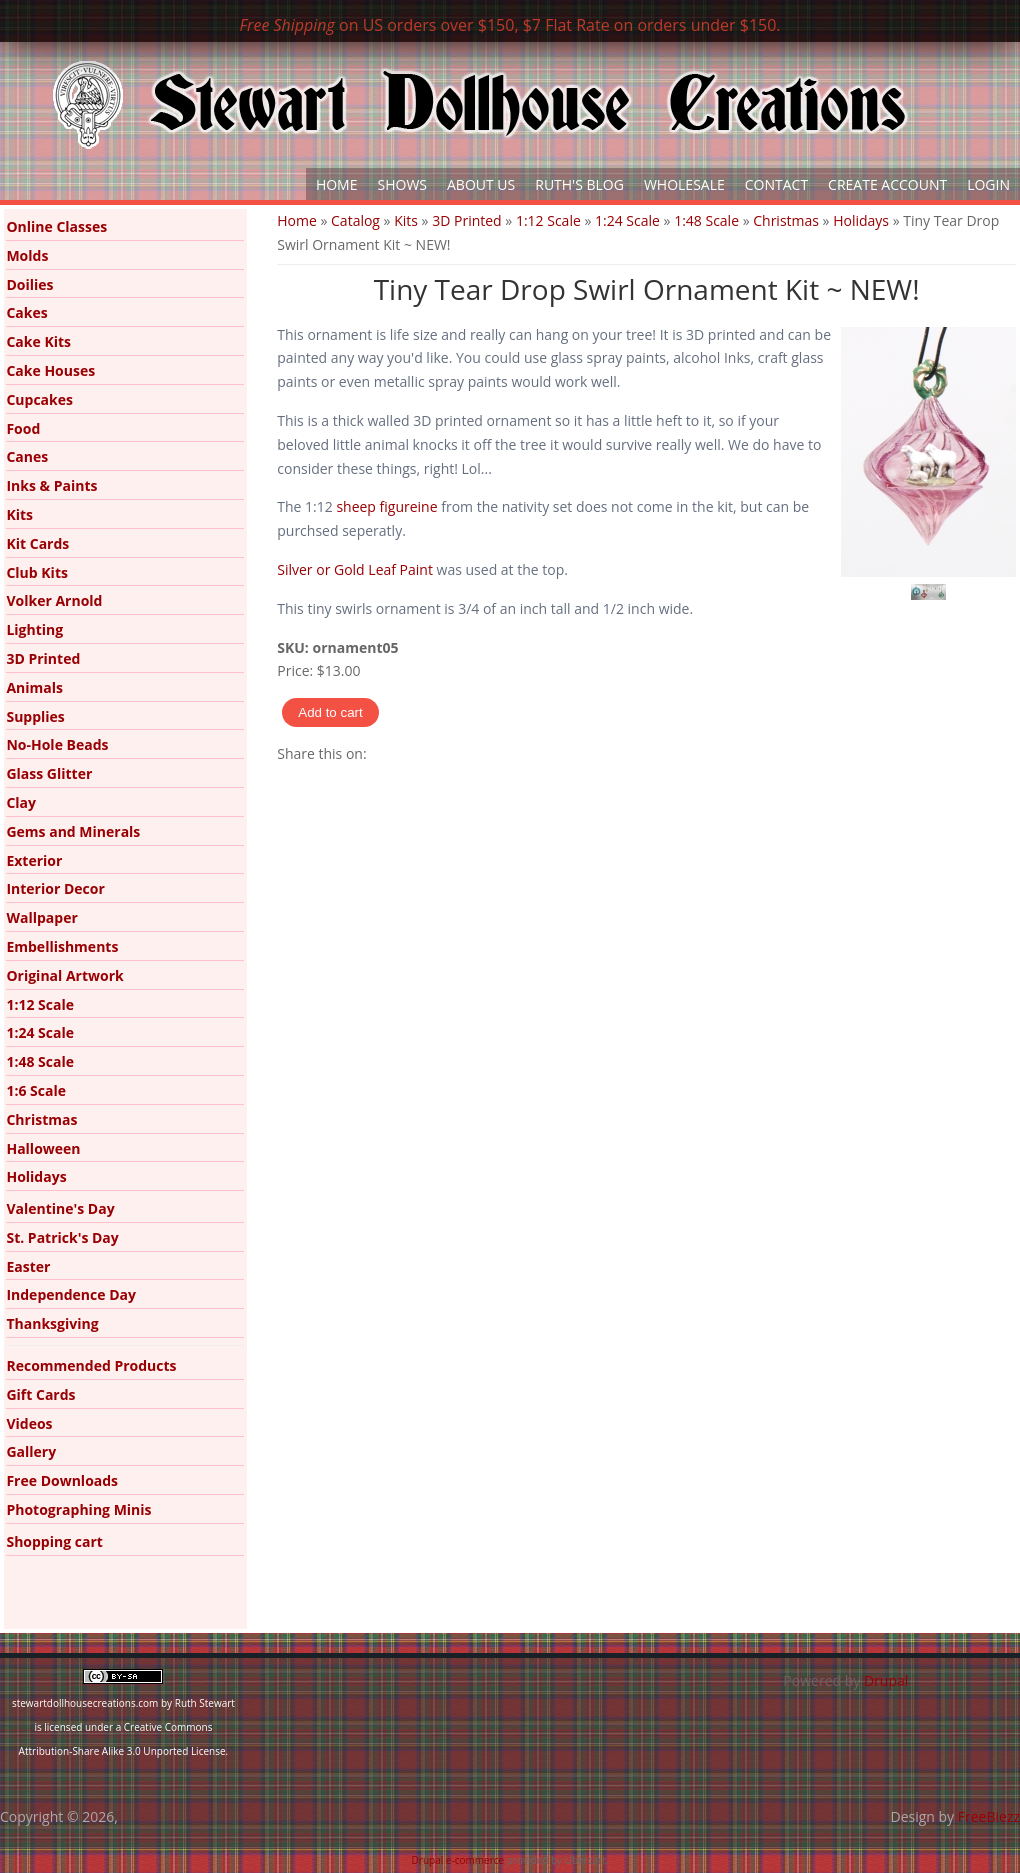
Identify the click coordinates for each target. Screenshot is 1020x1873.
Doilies (29, 284)
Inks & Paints (51, 485)
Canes (27, 456)
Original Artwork (64, 975)
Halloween (43, 1148)
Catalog (355, 220)
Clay (21, 802)
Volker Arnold (54, 600)
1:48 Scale (706, 220)
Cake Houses (50, 370)
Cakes (26, 312)
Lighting (34, 629)
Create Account (887, 184)
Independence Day (71, 1294)
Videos (29, 1423)
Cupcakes (39, 399)
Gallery (31, 1451)
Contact (776, 184)
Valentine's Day (60, 1208)
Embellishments (62, 946)
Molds (27, 255)
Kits (406, 220)
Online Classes (56, 226)
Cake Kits (38, 341)
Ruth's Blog (579, 184)
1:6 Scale (36, 1090)
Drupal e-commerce (458, 1860)
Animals (34, 687)
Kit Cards (37, 543)
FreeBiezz (989, 1816)
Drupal (886, 1680)
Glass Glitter (49, 773)
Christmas (786, 220)
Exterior (34, 860)
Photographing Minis (78, 1509)
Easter (28, 1266)
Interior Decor (55, 888)
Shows (403, 184)
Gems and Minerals (73, 831)
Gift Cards (40, 1394)
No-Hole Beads (57, 744)
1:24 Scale (627, 220)
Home (337, 184)
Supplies (35, 716)
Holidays (861, 220)
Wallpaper (41, 917)
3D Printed (466, 220)
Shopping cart (54, 1541)
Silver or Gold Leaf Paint (355, 569)
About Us (481, 184)
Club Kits (37, 572)
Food (23, 428)
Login (988, 184)
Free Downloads (62, 1480)
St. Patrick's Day (62, 1237)
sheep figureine (388, 506)
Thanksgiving (52, 1323)
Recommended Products (91, 1365)
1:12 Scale (548, 220)
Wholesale (684, 184)
